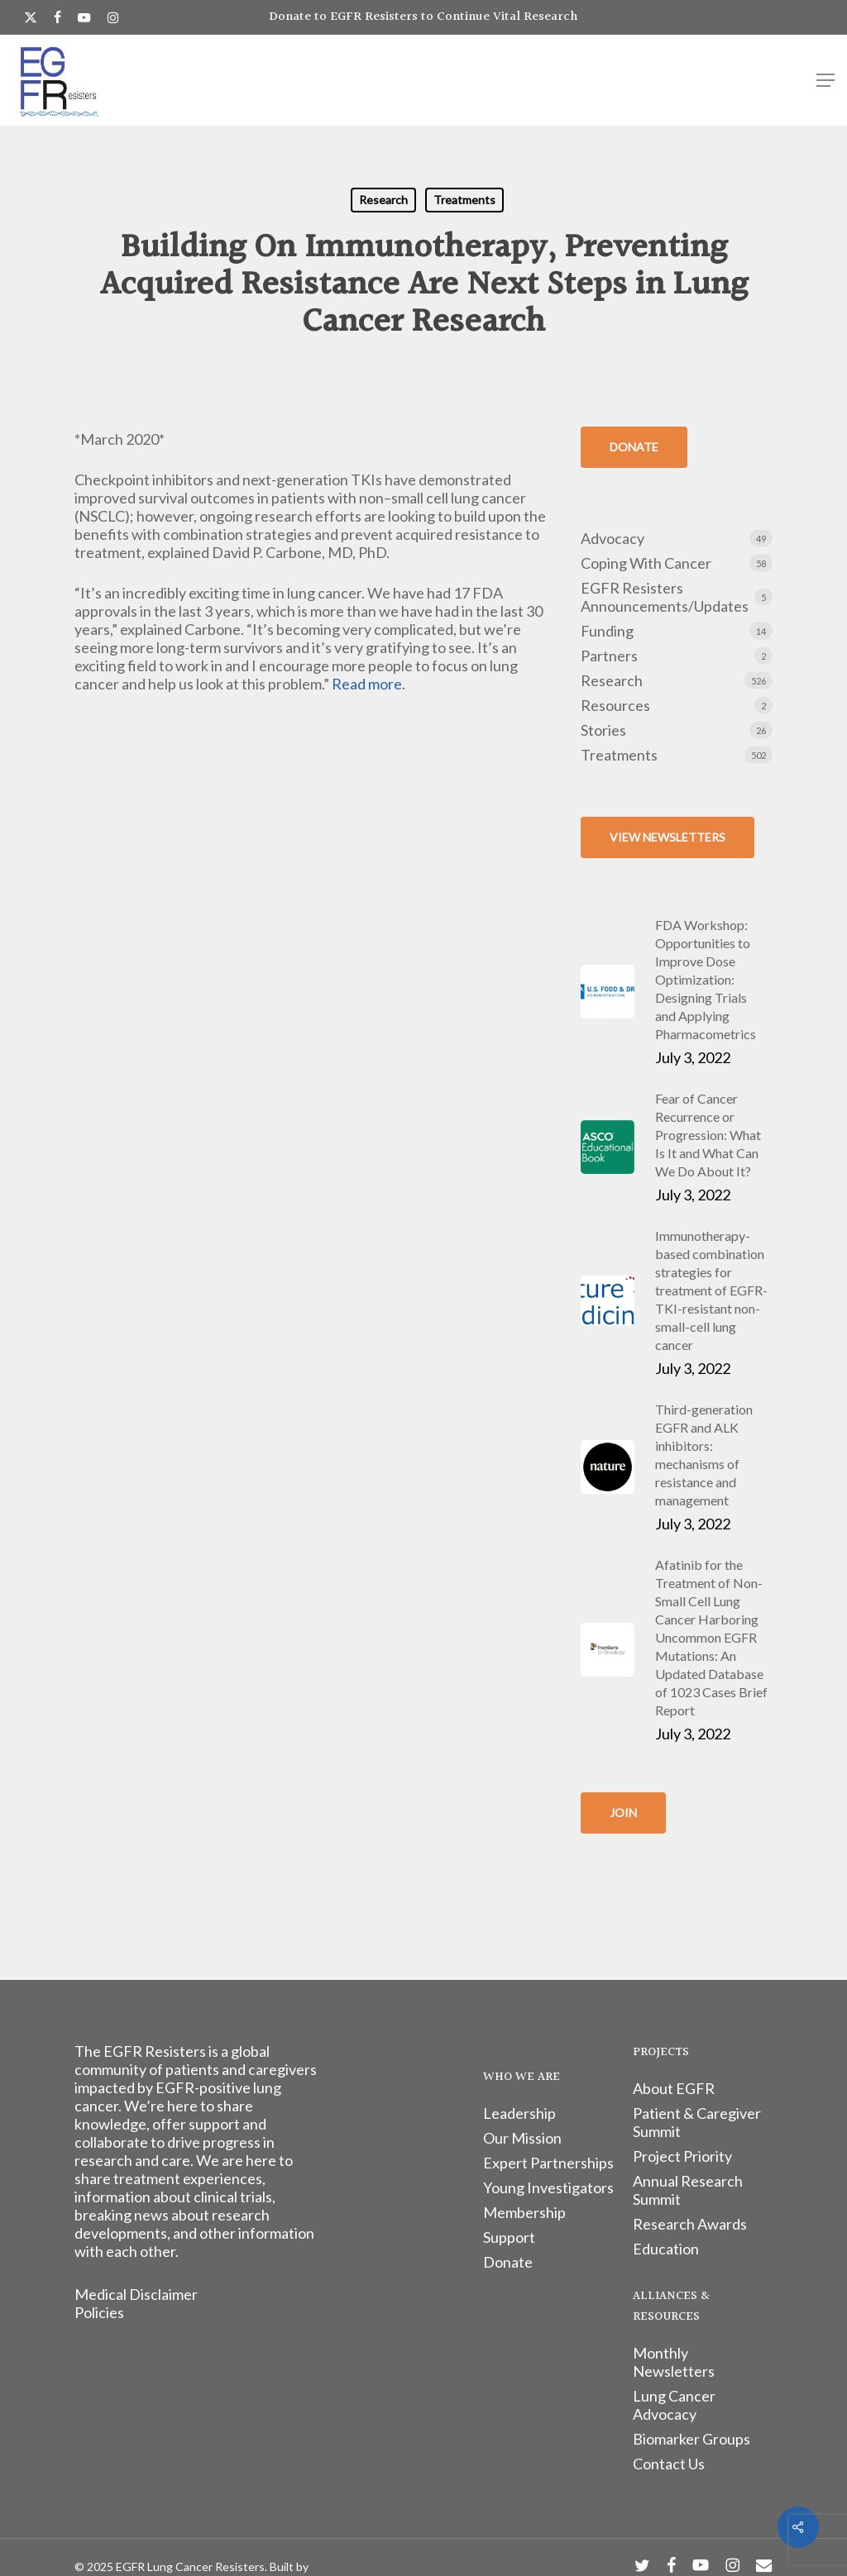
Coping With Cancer (646, 563)
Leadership (519, 2113)
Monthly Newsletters (674, 2362)
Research (383, 200)
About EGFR (674, 2088)
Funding (607, 631)
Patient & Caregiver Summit (697, 2122)
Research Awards (690, 2224)
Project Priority (682, 2156)
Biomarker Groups (691, 2439)
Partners (609, 655)
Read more (367, 684)
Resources (615, 705)
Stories (603, 730)
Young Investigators (548, 2187)
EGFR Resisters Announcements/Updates (665, 597)
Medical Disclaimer (136, 2294)
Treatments (464, 200)
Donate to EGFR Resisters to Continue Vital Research (423, 17)
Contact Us (669, 2463)
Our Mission (522, 2138)
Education (666, 2249)
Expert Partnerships (548, 2163)
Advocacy (612, 538)
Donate (508, 2262)
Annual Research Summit (688, 2190)
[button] (825, 80)
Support (509, 2237)
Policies (99, 2312)
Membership (524, 2212)
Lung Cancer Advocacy (674, 2405)
